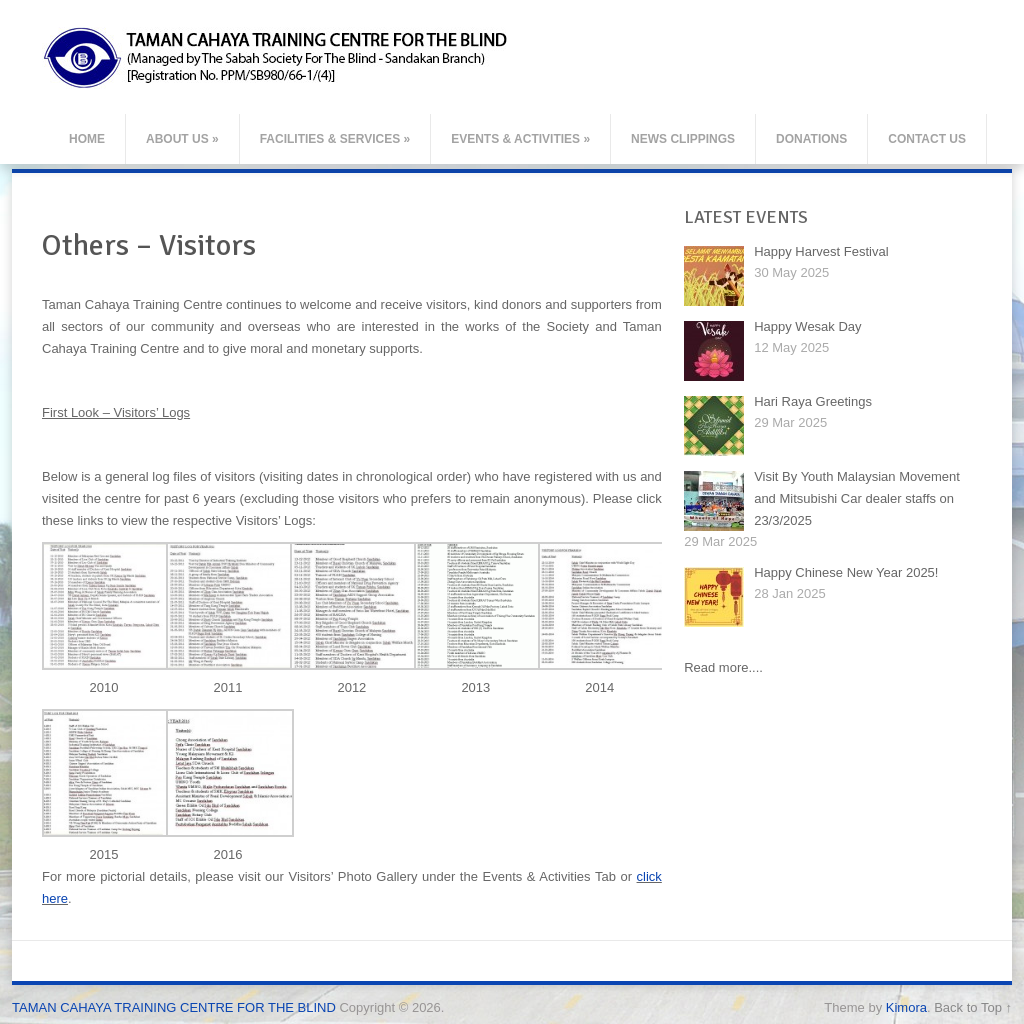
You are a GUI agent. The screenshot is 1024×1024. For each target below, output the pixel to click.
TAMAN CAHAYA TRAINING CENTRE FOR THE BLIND (174, 1007)
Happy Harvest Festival (821, 251)
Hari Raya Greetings (813, 401)
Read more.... (723, 667)
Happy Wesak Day (807, 326)
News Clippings (683, 139)
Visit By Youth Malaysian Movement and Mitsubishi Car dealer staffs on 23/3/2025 (857, 498)
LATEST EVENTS (746, 217)
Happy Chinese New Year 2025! (846, 572)
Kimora (906, 1007)
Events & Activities (520, 139)
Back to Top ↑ (973, 1007)
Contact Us (927, 139)
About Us (182, 139)
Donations (811, 139)
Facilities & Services (335, 139)
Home (87, 139)
